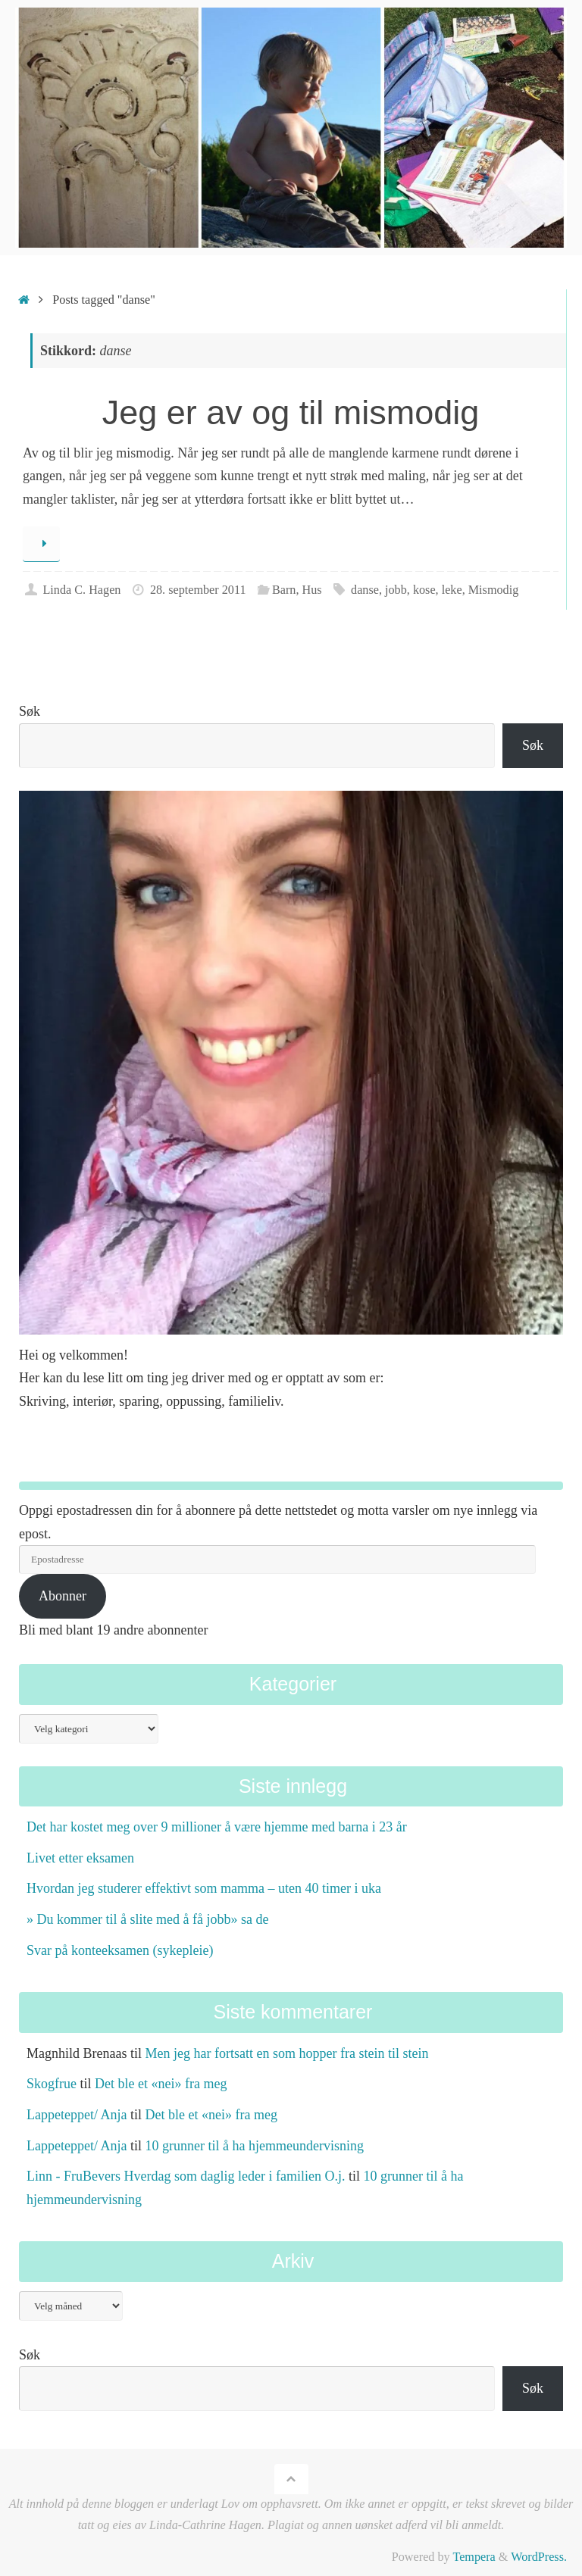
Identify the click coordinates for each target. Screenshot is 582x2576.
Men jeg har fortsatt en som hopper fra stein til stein (286, 2053)
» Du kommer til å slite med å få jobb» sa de (147, 1919)
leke (452, 590)
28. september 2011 (198, 590)
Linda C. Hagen (81, 590)
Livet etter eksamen (80, 1858)
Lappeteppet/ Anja (77, 2114)
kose (424, 590)
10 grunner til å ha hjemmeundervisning (254, 2145)
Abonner (62, 1595)
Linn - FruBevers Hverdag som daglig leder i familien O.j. (186, 2176)
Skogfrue (52, 2083)
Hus (312, 590)
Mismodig (493, 590)
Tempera (473, 2557)
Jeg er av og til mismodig (291, 412)
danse (365, 590)
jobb (396, 590)
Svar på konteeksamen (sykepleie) (120, 1950)
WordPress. (539, 2557)
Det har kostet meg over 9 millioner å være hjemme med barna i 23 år (217, 1826)
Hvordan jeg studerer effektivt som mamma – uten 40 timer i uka (204, 1888)
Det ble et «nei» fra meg (161, 2083)
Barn (284, 590)
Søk (29, 711)
